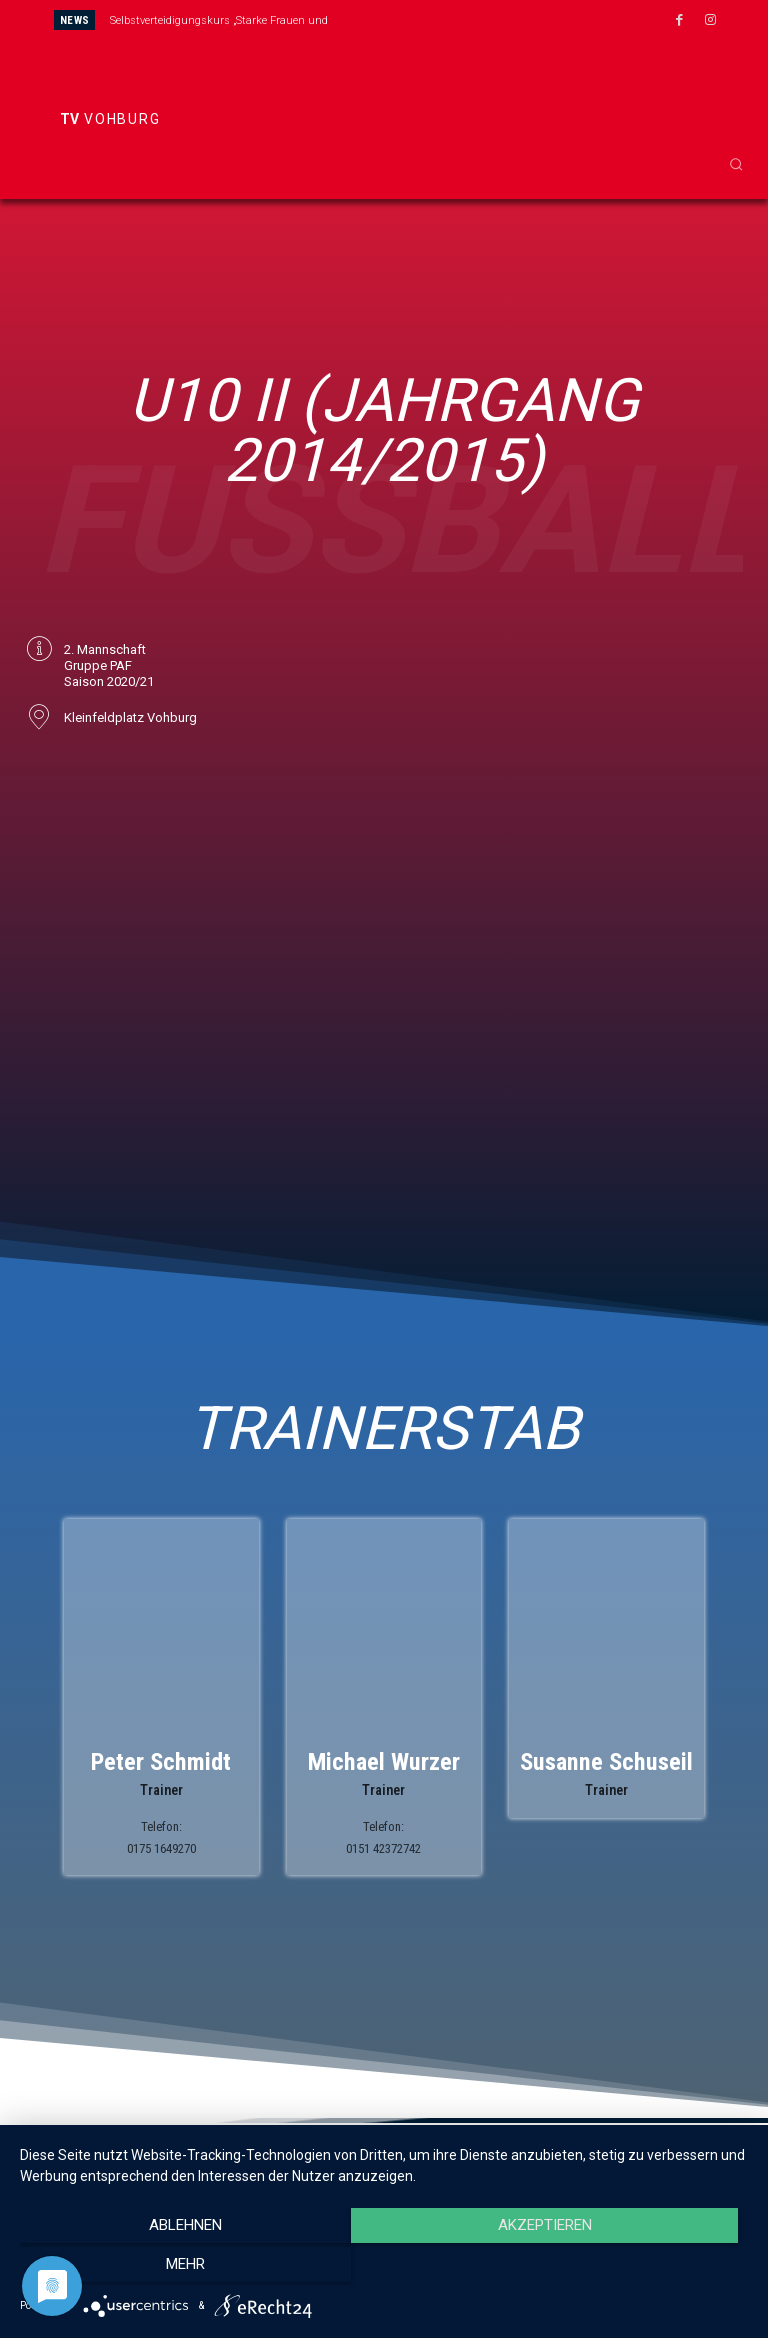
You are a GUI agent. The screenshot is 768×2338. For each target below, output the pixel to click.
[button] (736, 164)
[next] (438, 19)
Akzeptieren (384, 2269)
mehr (638, 2269)
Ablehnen (129, 2269)
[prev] (406, 19)
